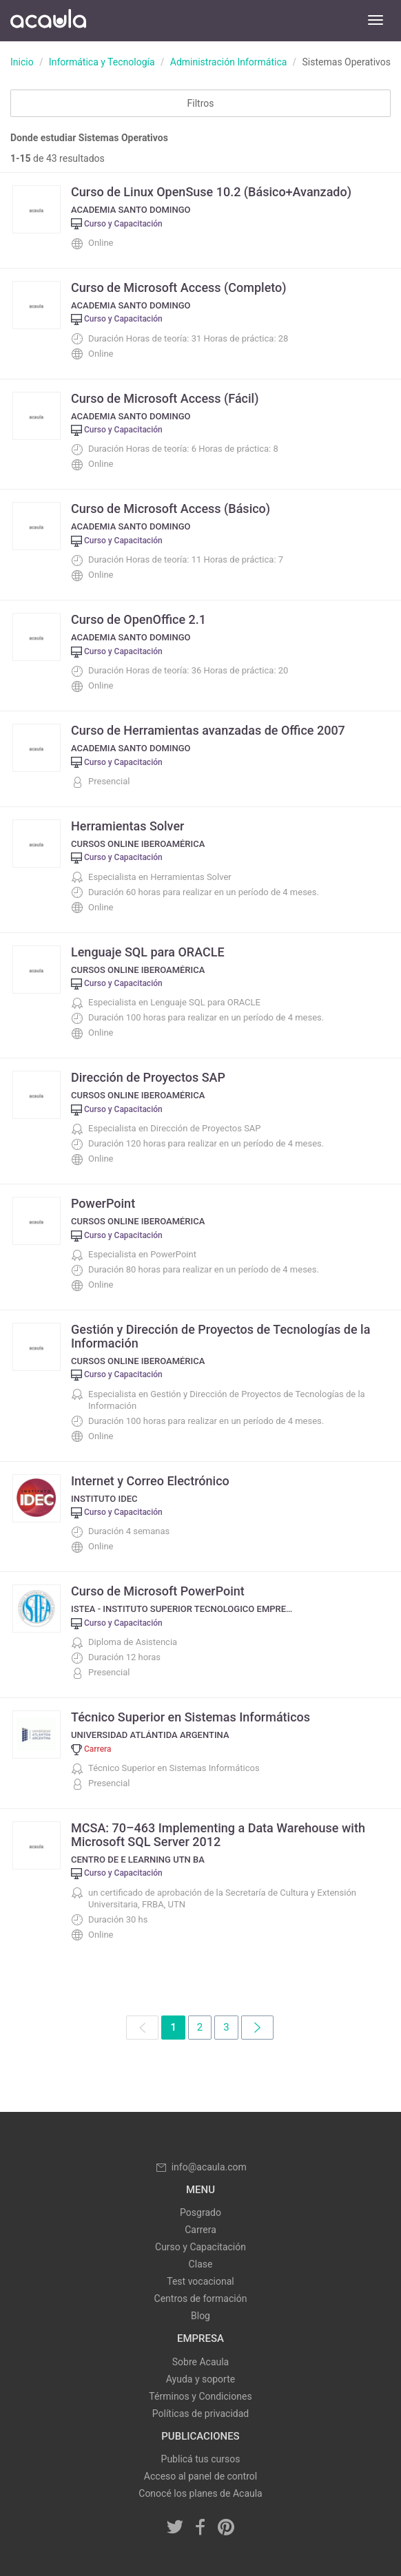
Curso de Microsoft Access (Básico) (170, 508)
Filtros (200, 103)
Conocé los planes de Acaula (200, 2493)
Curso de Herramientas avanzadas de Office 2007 (208, 730)
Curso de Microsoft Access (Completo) (179, 287)
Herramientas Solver (127, 826)
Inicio (22, 61)
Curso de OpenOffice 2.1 (138, 619)
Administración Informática (228, 61)
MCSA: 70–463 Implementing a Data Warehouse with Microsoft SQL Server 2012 (218, 1835)
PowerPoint (103, 1203)
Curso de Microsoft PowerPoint (158, 1591)
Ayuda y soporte (200, 2379)
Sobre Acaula (200, 2361)
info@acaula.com (200, 2166)
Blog (200, 2315)
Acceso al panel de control (200, 2476)
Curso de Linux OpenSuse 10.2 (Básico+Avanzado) (211, 192)
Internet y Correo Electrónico (150, 1481)
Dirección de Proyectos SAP (148, 1077)
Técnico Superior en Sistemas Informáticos (190, 1717)
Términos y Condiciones (200, 2396)
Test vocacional (200, 2281)
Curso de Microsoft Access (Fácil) (165, 398)
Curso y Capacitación (200, 2246)
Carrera (200, 2229)
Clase (201, 2264)
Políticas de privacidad (200, 2413)
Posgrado (200, 2212)
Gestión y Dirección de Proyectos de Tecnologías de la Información (220, 1336)
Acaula (48, 20)
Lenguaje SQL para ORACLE (148, 952)
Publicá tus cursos (200, 2458)
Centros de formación (200, 2298)
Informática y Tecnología (102, 61)
